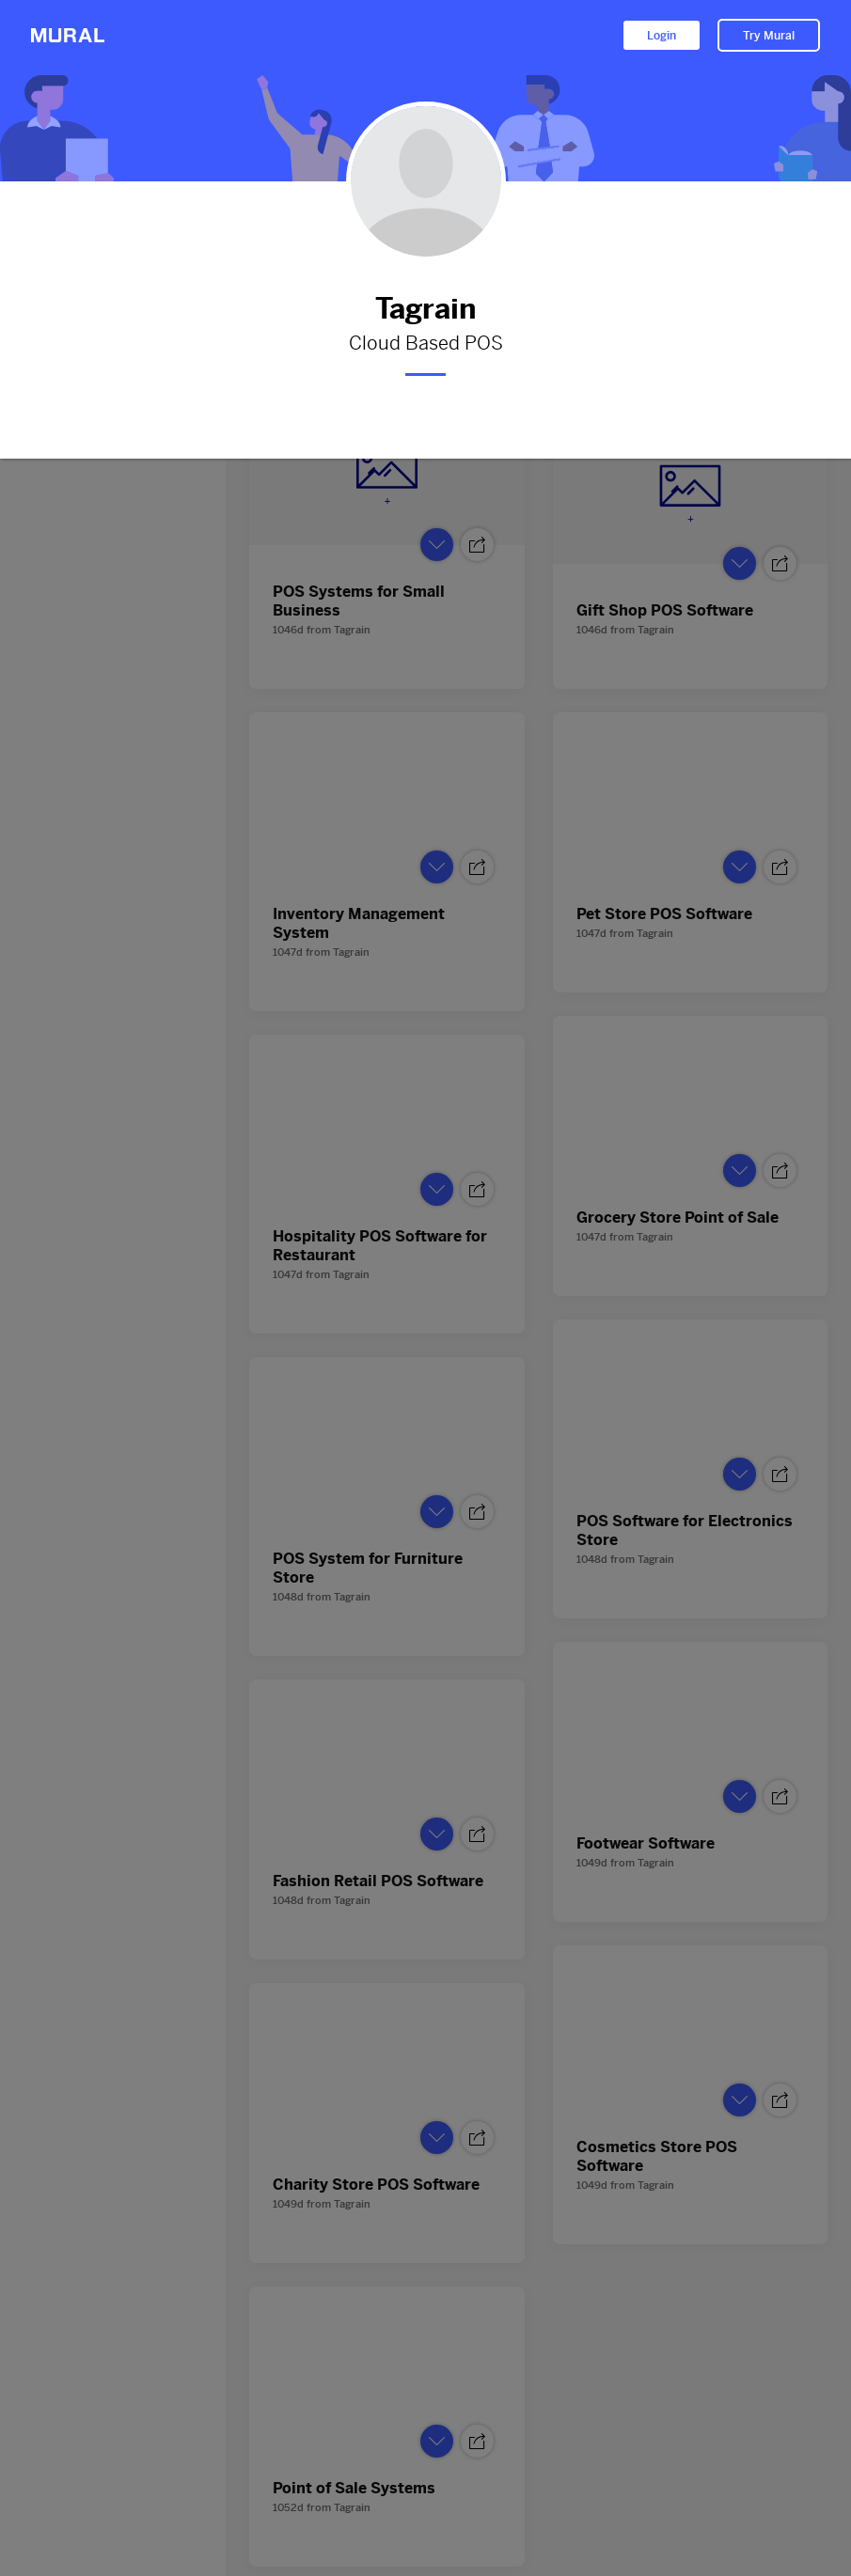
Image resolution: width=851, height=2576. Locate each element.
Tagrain (426, 309)
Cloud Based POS (426, 344)
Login (661, 35)
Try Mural (769, 35)
